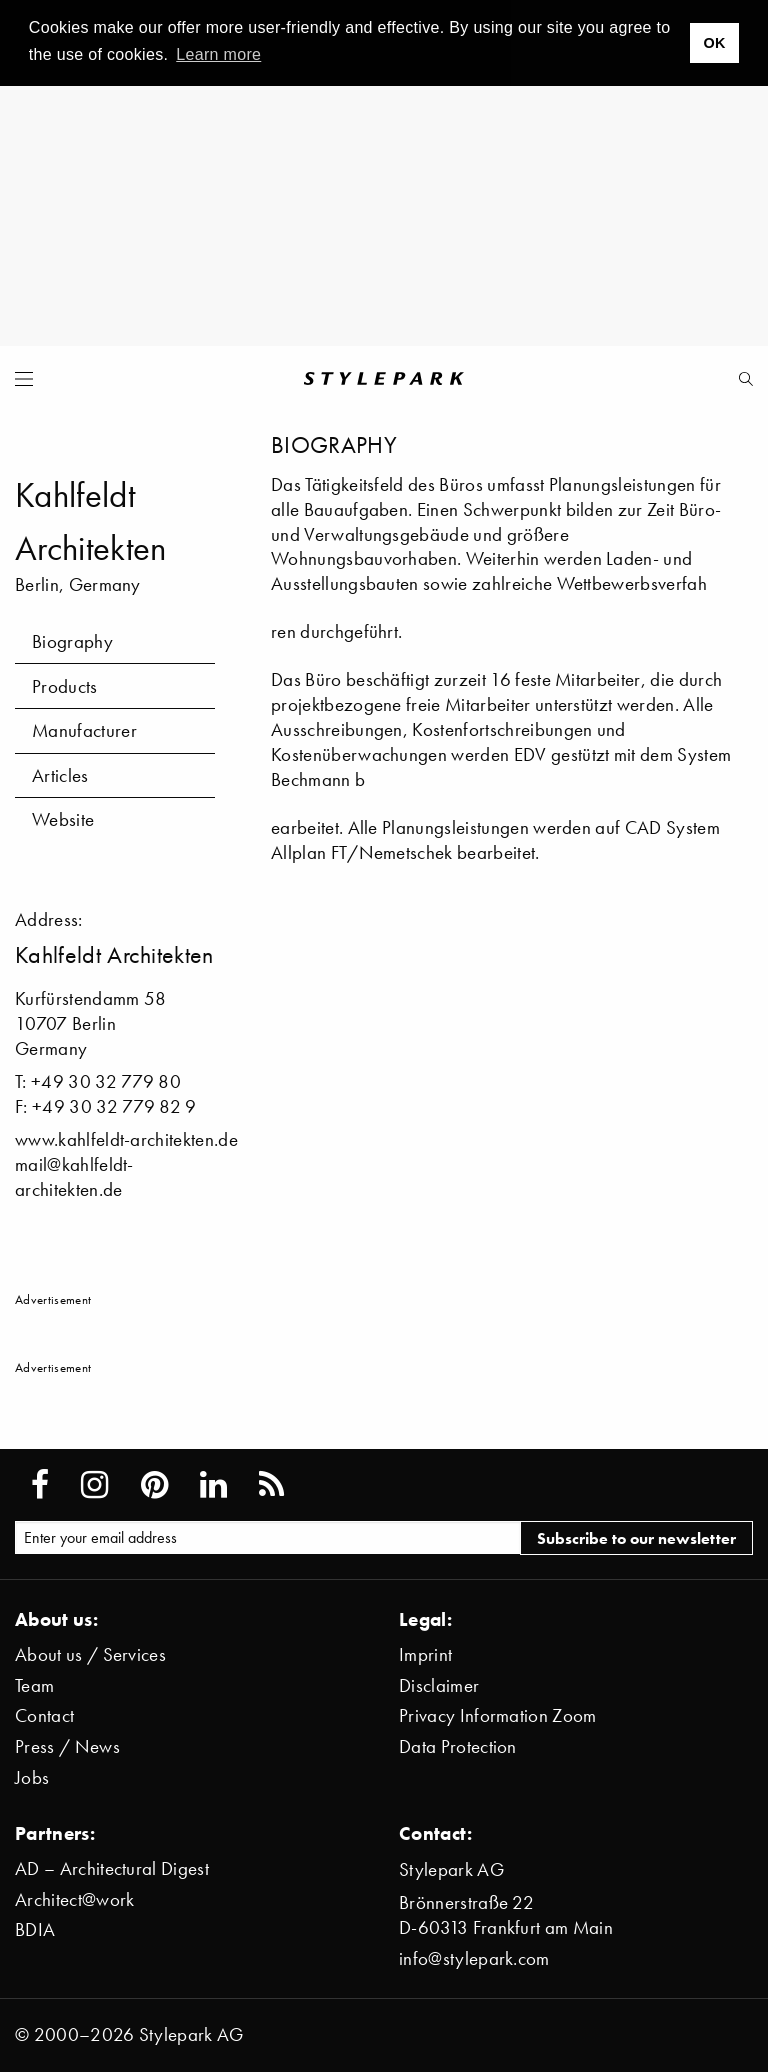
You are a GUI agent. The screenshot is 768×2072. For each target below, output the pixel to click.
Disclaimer (439, 1685)
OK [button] (714, 43)
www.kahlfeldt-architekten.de (126, 1139)
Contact (44, 1715)
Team (34, 1685)
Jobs (32, 1777)
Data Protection (458, 1746)
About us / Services (90, 1654)
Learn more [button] (218, 54)
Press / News (67, 1746)
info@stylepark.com (474, 1958)
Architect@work (74, 1899)
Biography (72, 641)
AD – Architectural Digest (112, 1868)
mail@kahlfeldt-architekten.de (74, 1177)
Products (65, 686)
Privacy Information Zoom (498, 1715)
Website (63, 819)
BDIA (35, 1929)
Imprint (425, 1654)
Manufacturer (84, 730)
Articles (60, 775)
